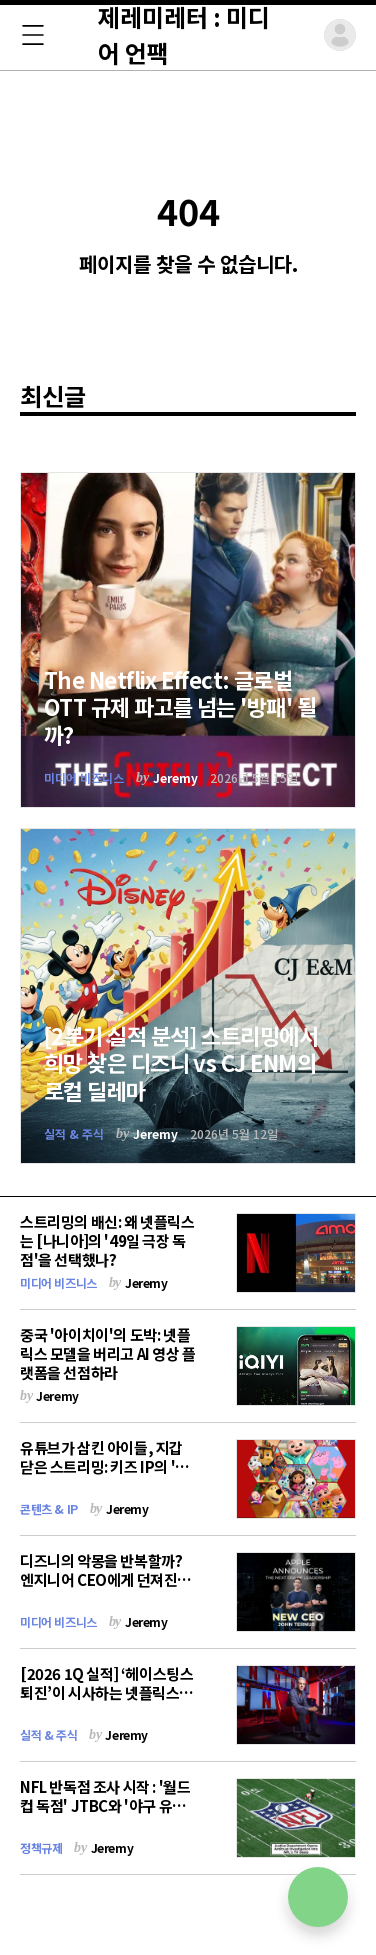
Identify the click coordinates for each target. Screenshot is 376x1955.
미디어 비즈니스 (84, 777)
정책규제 (41, 1847)
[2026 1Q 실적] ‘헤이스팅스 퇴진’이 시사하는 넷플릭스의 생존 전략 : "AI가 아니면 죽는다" (106, 1701)
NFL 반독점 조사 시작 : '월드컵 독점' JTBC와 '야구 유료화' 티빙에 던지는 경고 (105, 1805)
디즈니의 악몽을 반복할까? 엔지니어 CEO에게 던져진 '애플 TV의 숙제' (101, 1579)
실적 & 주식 (74, 1133)
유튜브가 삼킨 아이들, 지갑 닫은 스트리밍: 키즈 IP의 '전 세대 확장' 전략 (104, 1466)
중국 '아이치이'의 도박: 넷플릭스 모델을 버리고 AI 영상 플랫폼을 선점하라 (108, 1353)
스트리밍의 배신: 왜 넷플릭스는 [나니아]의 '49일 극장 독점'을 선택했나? (107, 1240)
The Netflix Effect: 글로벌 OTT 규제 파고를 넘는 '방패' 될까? (180, 706)
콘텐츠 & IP (49, 1508)
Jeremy (175, 777)
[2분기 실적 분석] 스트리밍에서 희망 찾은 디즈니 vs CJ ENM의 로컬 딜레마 (181, 1062)
